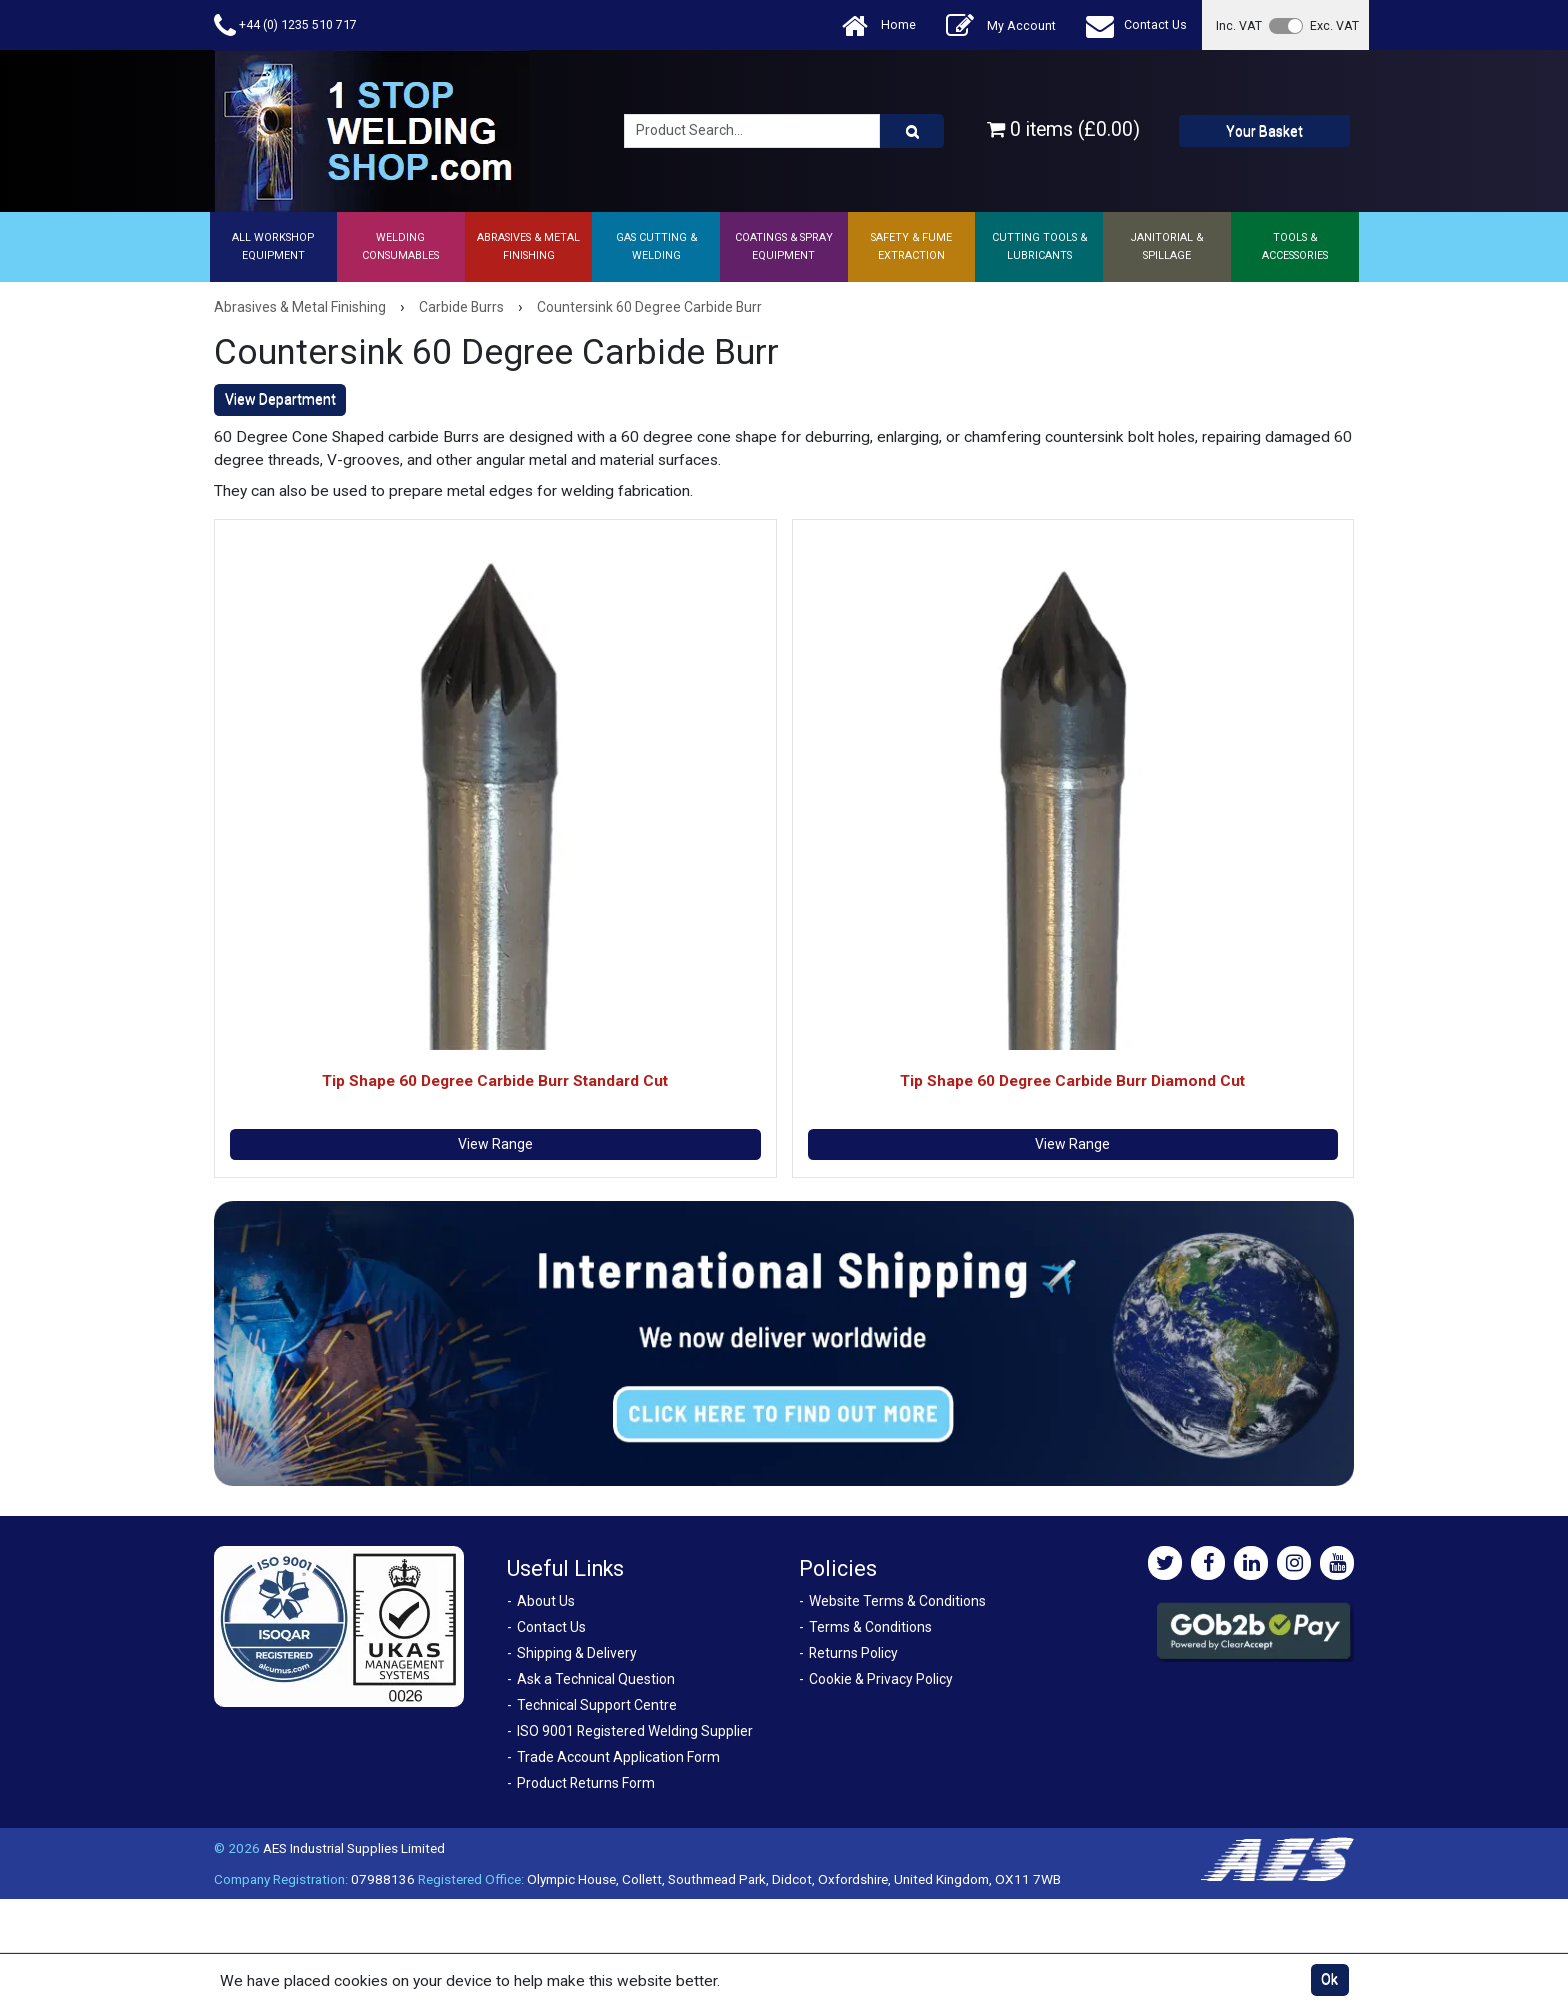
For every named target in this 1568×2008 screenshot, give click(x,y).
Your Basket (1264, 131)
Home (879, 25)
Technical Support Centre (597, 1705)
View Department (280, 399)
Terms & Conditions (870, 1627)
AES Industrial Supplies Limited (354, 1848)
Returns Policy (853, 1653)
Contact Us (1136, 25)
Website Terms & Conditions (897, 1601)
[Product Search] (912, 131)
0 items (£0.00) (1063, 129)
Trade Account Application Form (618, 1757)
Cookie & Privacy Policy (881, 1679)
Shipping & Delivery (577, 1653)
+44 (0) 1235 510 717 (285, 25)
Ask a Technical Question (596, 1679)
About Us (546, 1601)
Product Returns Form (586, 1783)
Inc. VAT (1239, 25)
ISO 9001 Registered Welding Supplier (635, 1731)
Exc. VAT (1334, 25)
